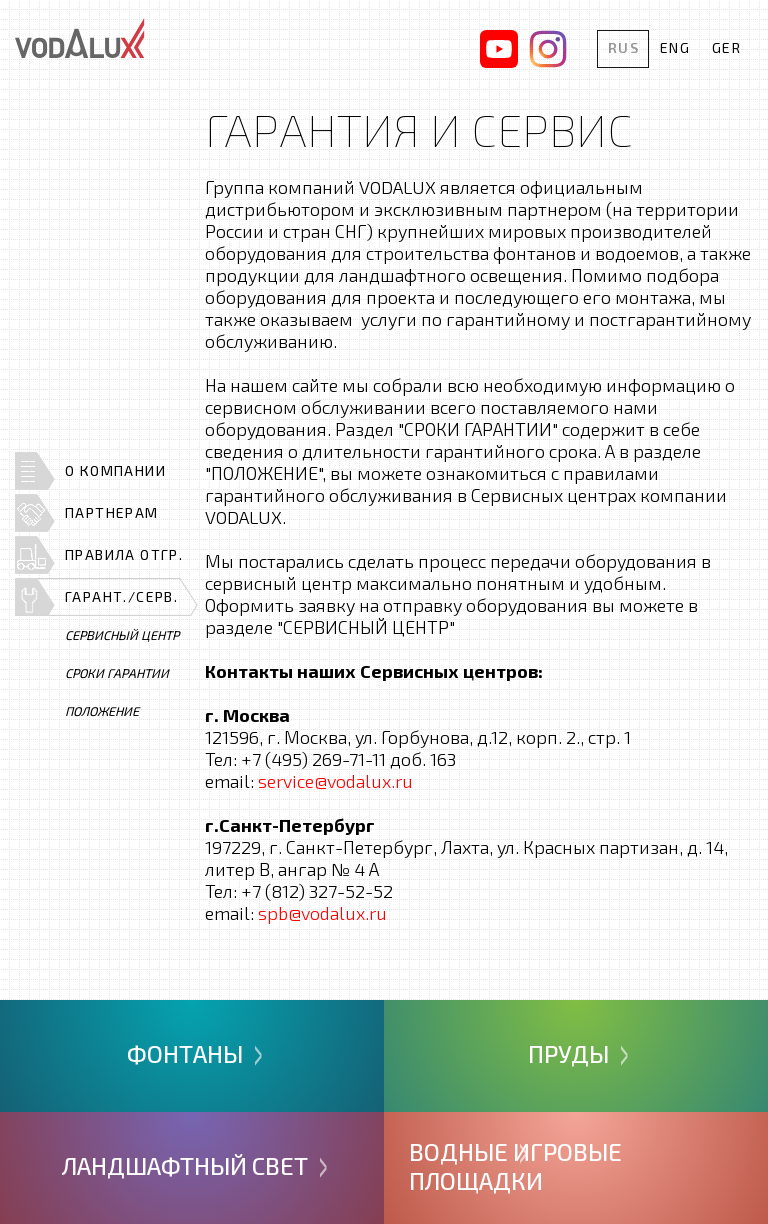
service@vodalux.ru (335, 781)
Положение (102, 711)
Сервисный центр (122, 635)
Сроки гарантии (117, 673)
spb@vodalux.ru (322, 913)
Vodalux (80, 38)
